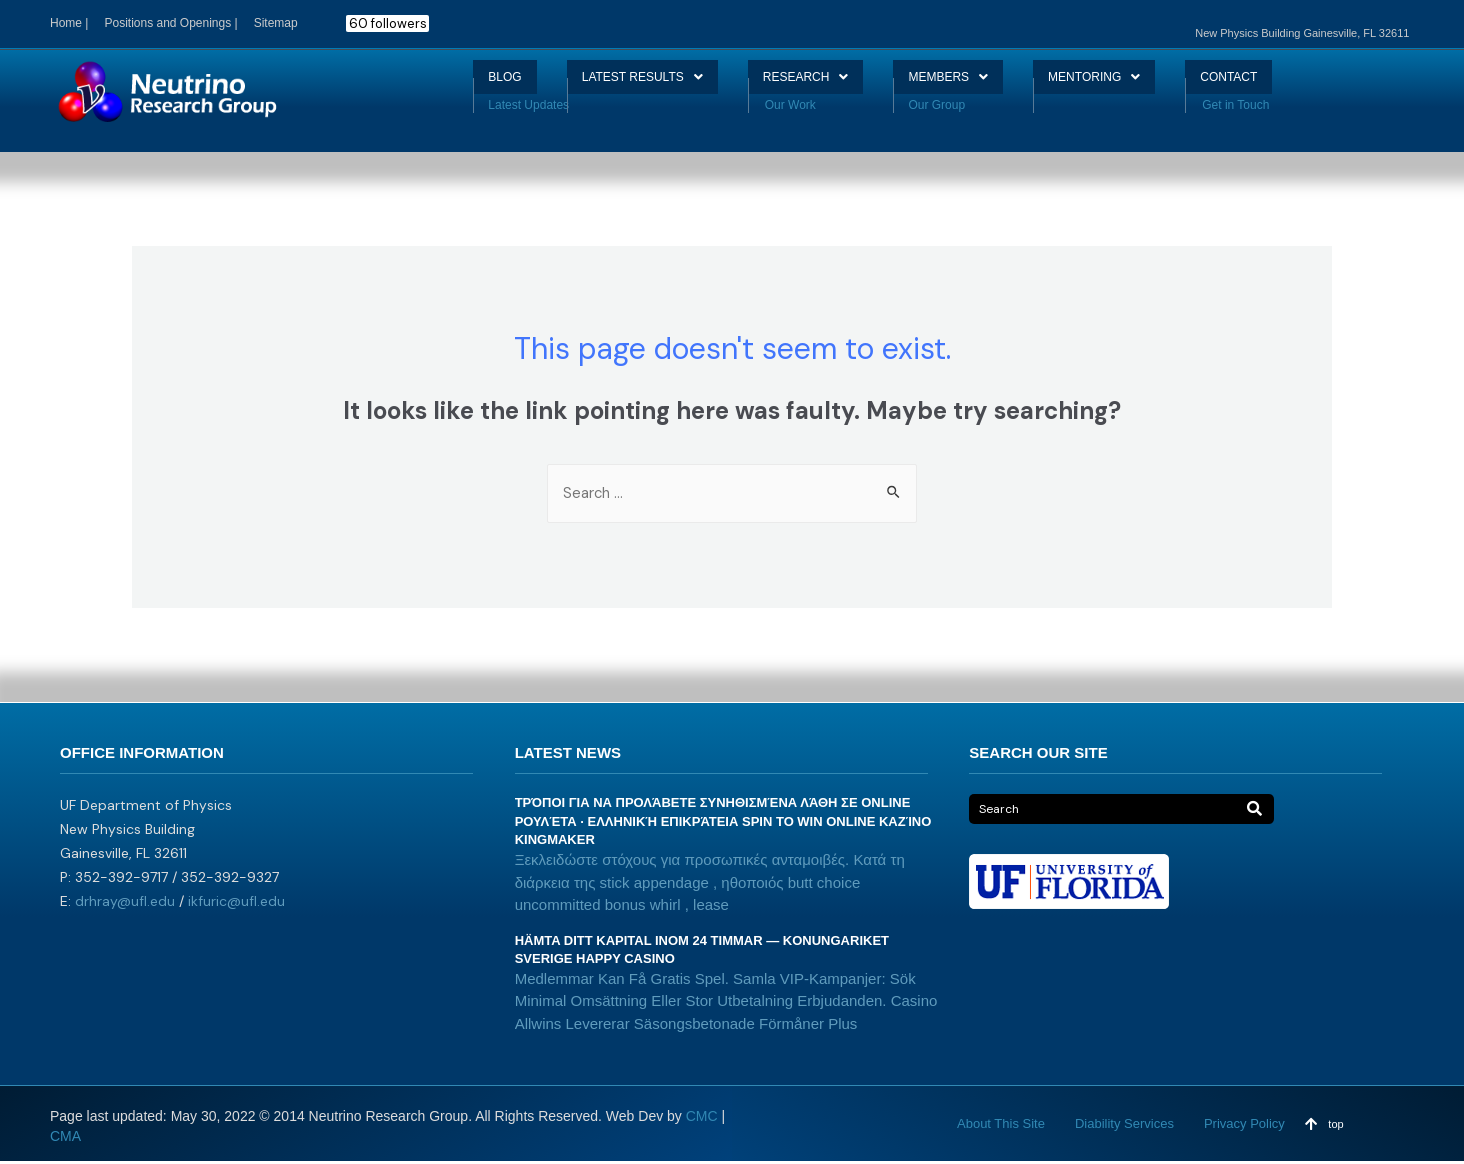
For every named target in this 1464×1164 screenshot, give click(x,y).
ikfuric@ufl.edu (236, 903)
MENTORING (1122, 84)
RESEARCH (799, 84)
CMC (702, 1119)
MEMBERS (960, 84)
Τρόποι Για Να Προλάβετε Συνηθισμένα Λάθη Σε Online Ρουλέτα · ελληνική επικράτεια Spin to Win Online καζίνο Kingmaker (723, 823)
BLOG (457, 84)
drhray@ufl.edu (125, 903)
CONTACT (1274, 84)
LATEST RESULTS (613, 84)
